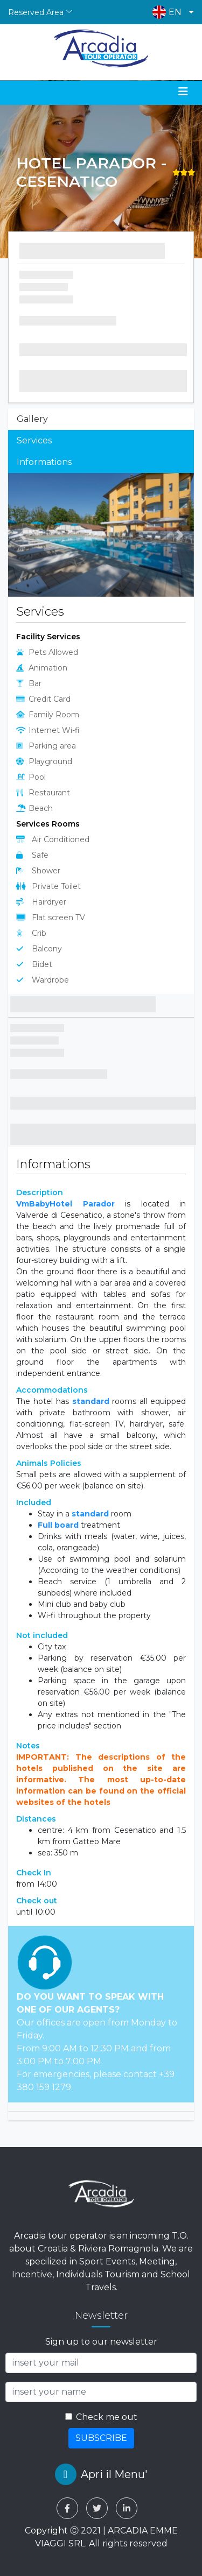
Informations (44, 462)
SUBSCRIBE (101, 2438)
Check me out (106, 2417)
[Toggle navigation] (183, 91)
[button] (170, 12)
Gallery (32, 419)
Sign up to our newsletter (101, 2342)
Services (34, 440)
